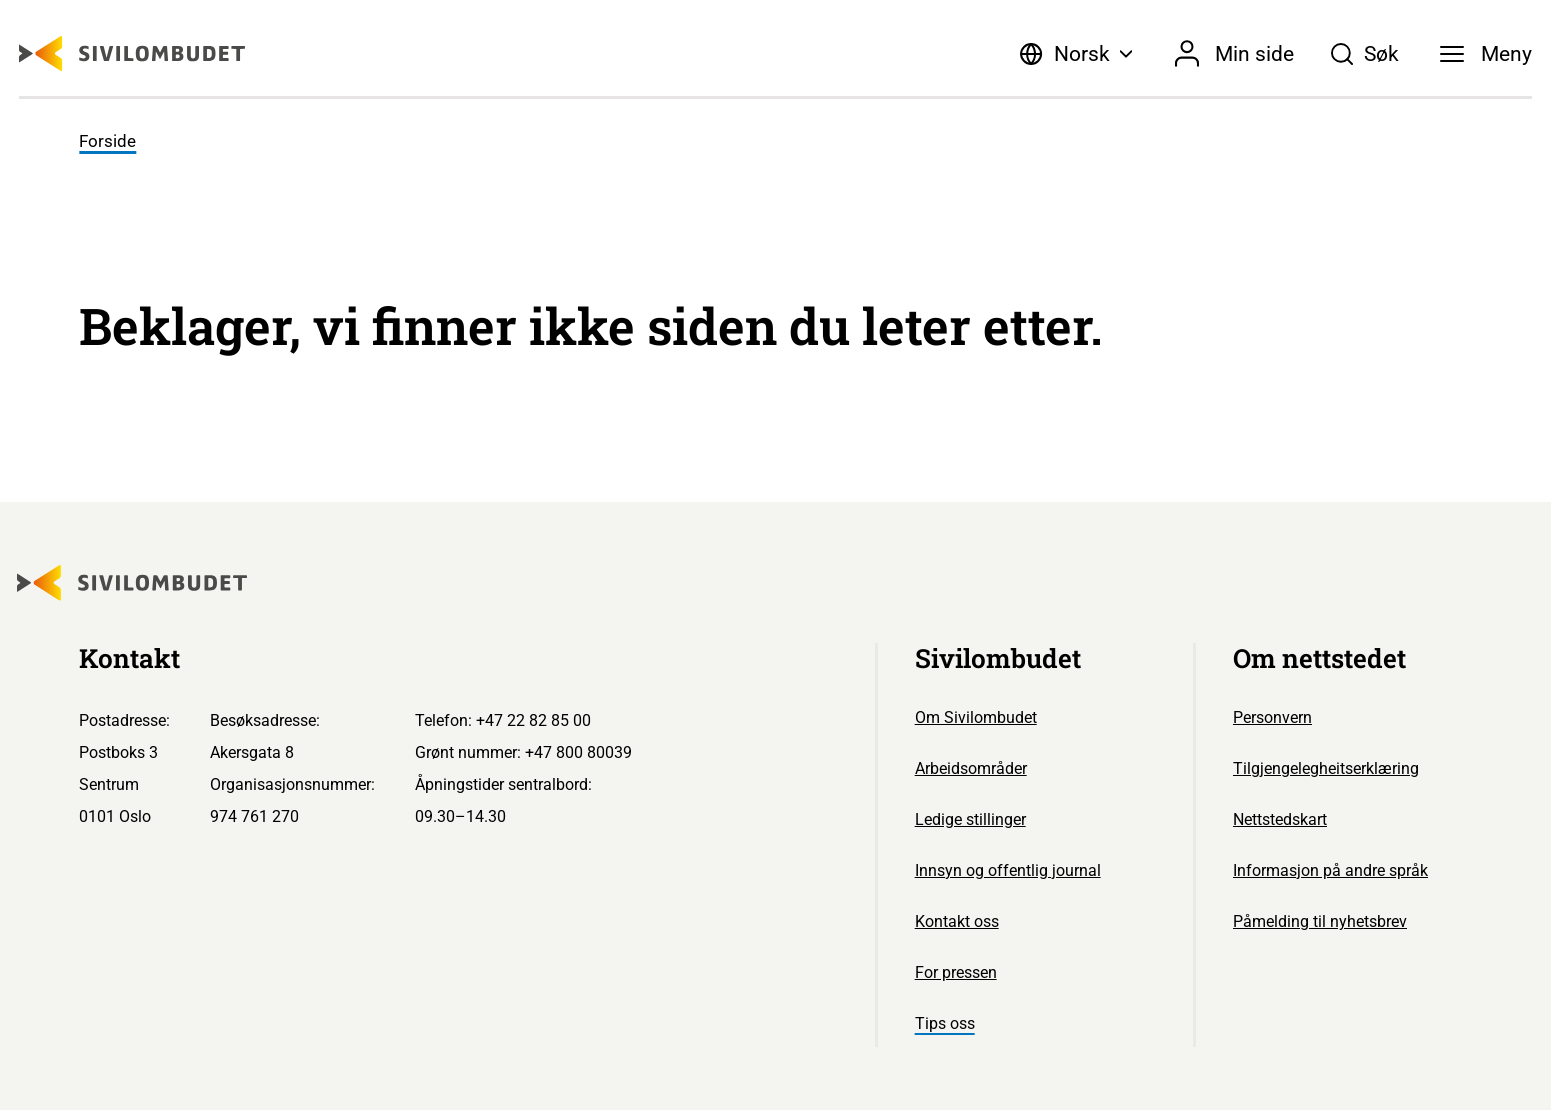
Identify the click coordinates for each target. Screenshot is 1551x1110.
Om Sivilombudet (976, 717)
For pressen (956, 972)
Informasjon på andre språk (1330, 870)
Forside (107, 141)
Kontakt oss (957, 921)
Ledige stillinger (970, 819)
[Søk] (1364, 54)
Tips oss (945, 1023)
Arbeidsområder (971, 768)
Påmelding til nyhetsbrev (1320, 921)
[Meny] (1486, 54)
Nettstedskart (1280, 819)
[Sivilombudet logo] (132, 53)
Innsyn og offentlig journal (1008, 870)
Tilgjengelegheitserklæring (1326, 768)
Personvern (1272, 717)
